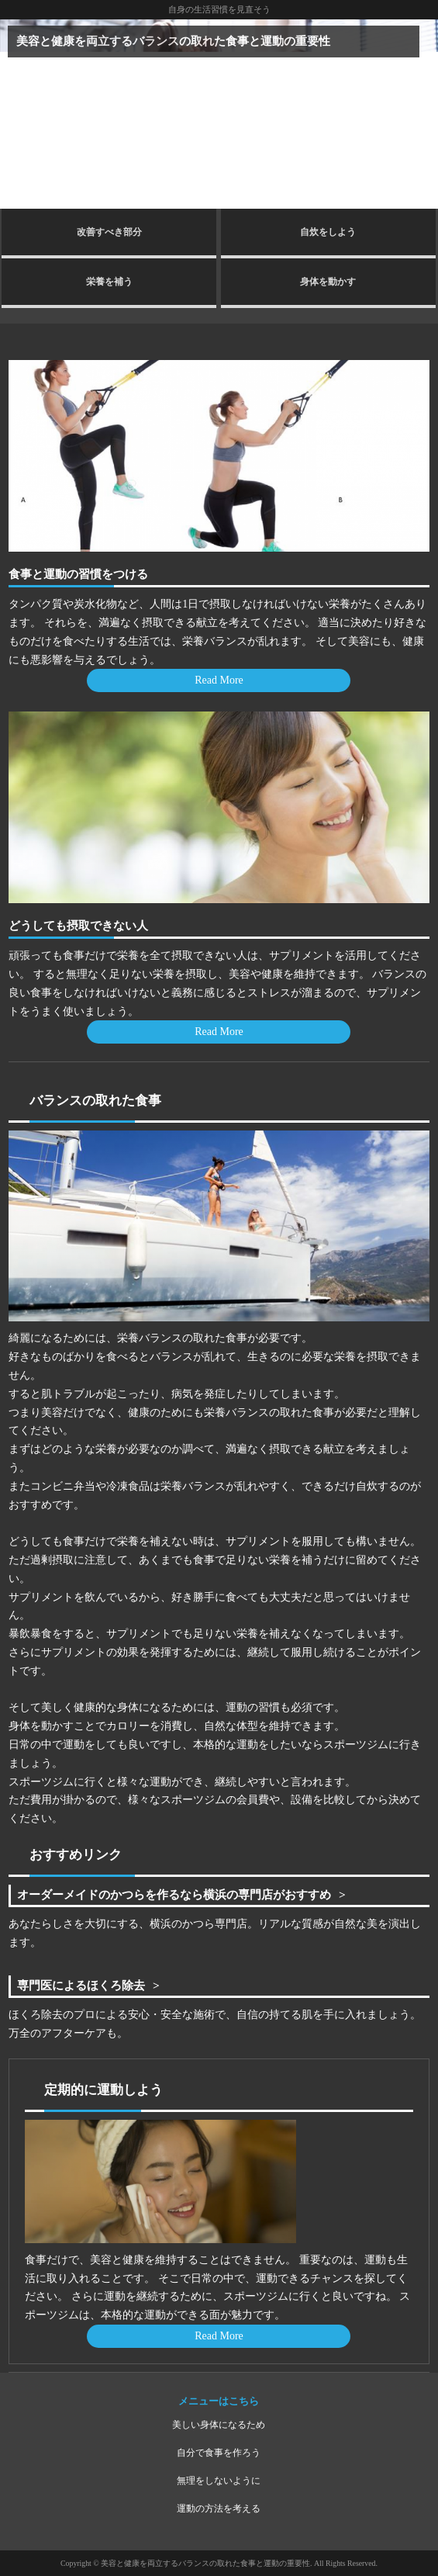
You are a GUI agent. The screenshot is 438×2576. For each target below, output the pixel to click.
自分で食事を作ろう (218, 2452)
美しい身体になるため (218, 2424)
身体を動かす (328, 281)
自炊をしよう (328, 232)
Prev (20, 114)
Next (417, 114)
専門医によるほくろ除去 (81, 1985)
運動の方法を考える (218, 2508)
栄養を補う (109, 281)
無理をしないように (218, 2480)
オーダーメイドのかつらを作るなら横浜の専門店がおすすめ (174, 1894)
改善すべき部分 (109, 232)
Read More (219, 680)
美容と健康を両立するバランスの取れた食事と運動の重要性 (173, 40)
